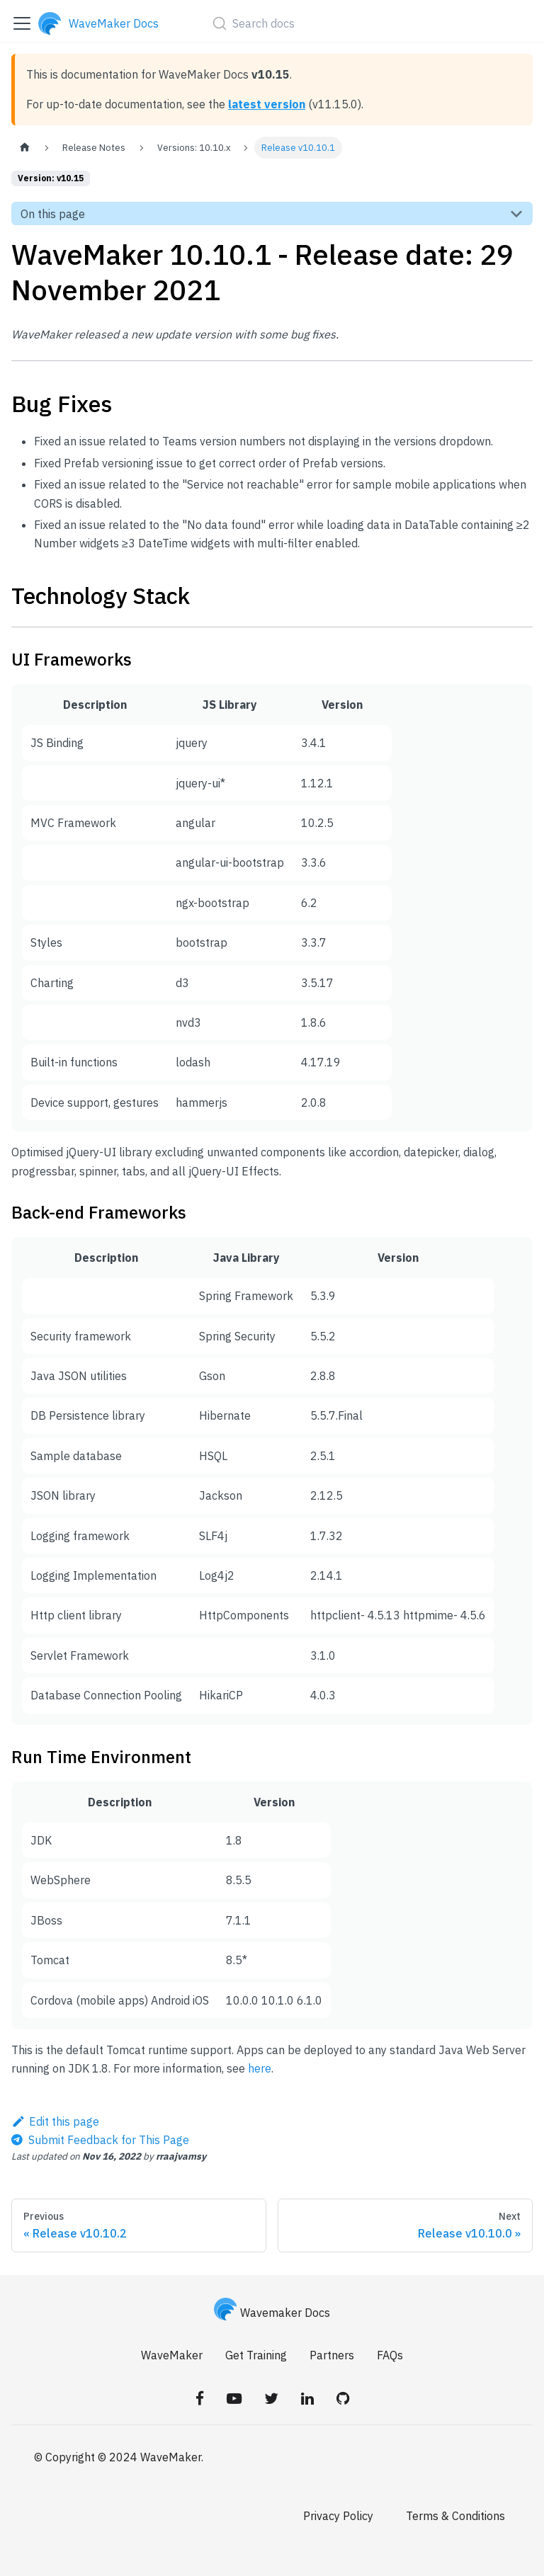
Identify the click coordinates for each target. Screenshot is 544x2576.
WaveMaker (172, 2355)
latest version (266, 104)
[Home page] (24, 148)
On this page (53, 214)
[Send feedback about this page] (100, 2140)
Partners (332, 2355)
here (259, 2068)
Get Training (256, 2355)
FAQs (390, 2355)
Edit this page (55, 2121)
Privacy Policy (338, 2516)
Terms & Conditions (455, 2516)
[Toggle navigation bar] (22, 23)
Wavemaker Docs (272, 2313)
